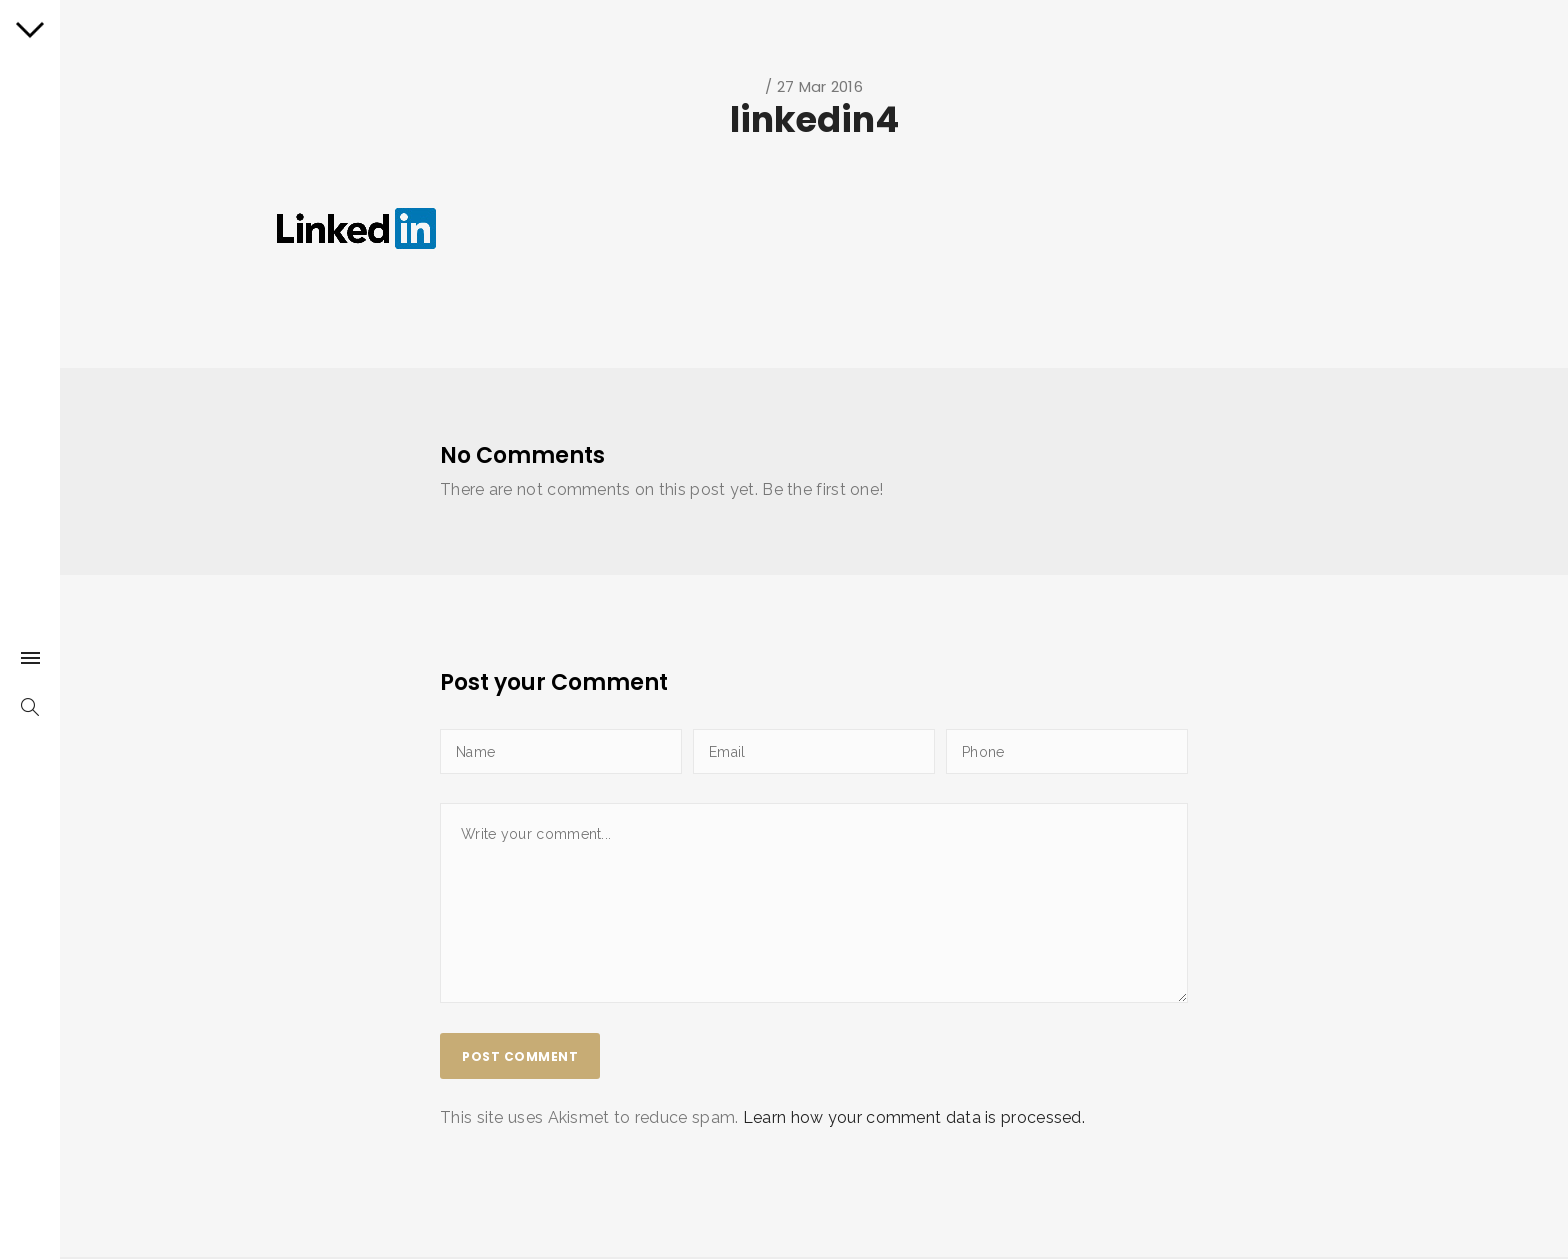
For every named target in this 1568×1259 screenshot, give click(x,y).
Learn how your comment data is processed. (914, 1117)
